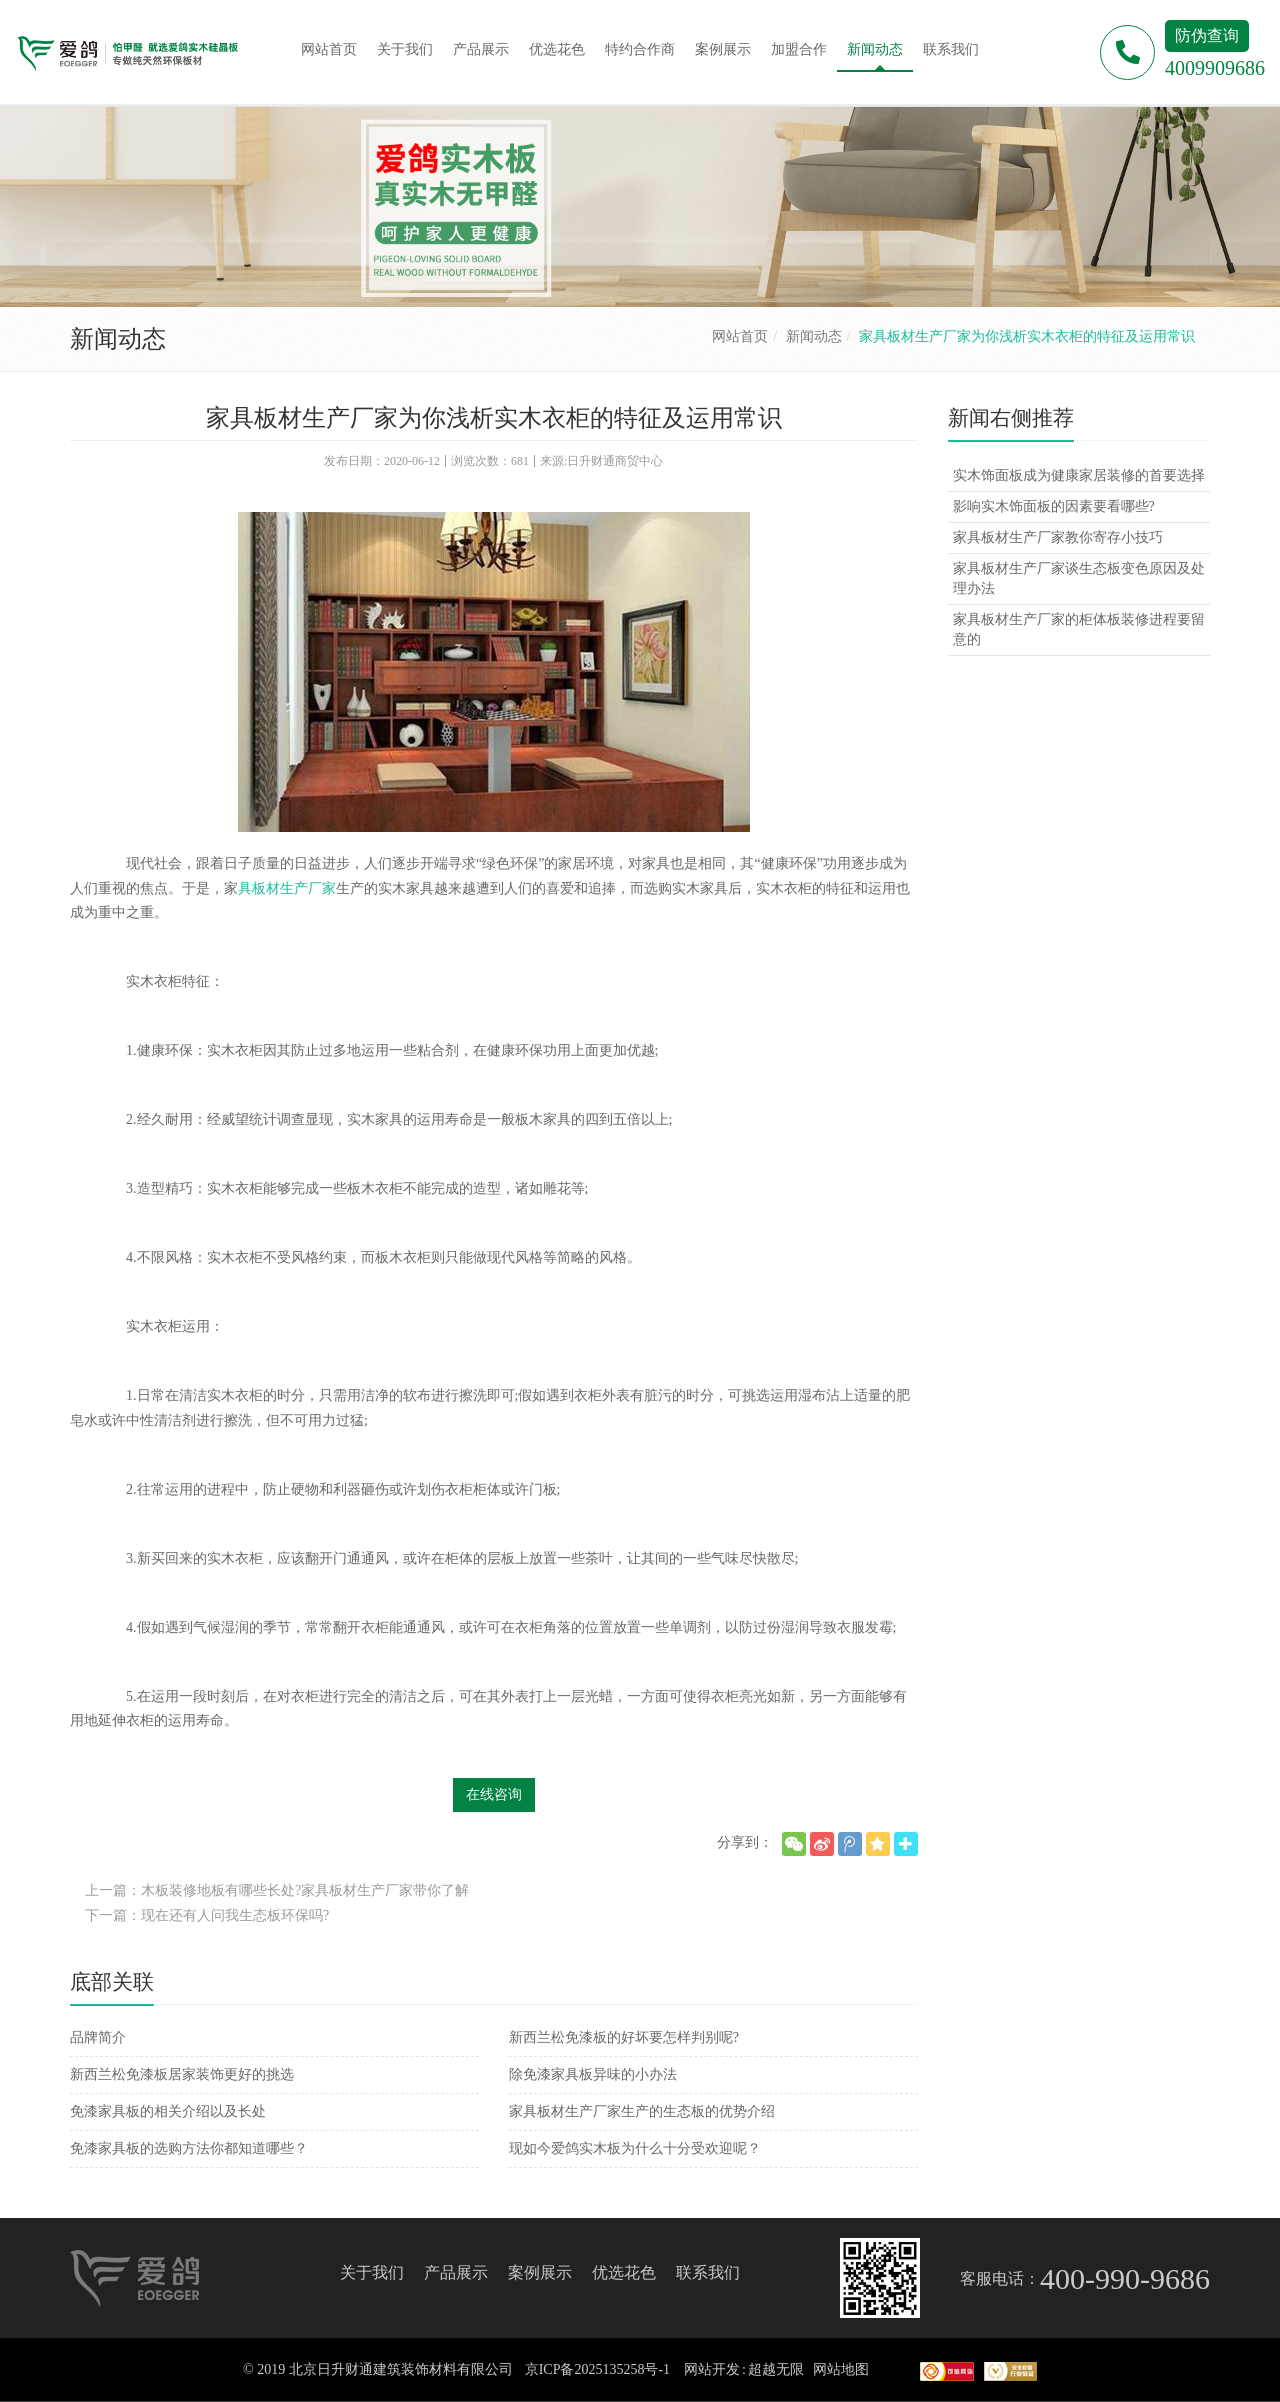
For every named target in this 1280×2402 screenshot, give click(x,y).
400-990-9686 (1125, 2278)
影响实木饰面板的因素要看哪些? (1054, 506)
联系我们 (708, 2272)
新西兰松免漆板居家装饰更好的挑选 (182, 2074)
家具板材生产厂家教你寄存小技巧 (1058, 537)
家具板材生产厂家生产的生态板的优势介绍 (642, 2111)
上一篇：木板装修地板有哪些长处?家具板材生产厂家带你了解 (277, 1890)
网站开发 (712, 2369)
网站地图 (841, 2369)
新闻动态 (814, 336)
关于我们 (372, 2272)
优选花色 (624, 2272)
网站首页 (740, 336)
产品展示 (456, 2272)
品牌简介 (98, 2037)
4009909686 (1215, 68)
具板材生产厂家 (287, 888)
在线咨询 (494, 1794)
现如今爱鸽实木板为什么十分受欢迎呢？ (635, 2148)
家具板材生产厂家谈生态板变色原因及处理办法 (1079, 578)
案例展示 (540, 2272)
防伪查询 (1207, 35)
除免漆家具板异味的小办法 (593, 2074)
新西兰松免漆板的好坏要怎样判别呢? (624, 2037)
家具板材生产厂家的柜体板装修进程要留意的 (1079, 629)
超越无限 (776, 2369)
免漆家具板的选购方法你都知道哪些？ (189, 2148)
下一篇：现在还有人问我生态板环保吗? (207, 1915)
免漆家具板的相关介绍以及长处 (168, 2111)
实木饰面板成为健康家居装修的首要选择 (1079, 475)
